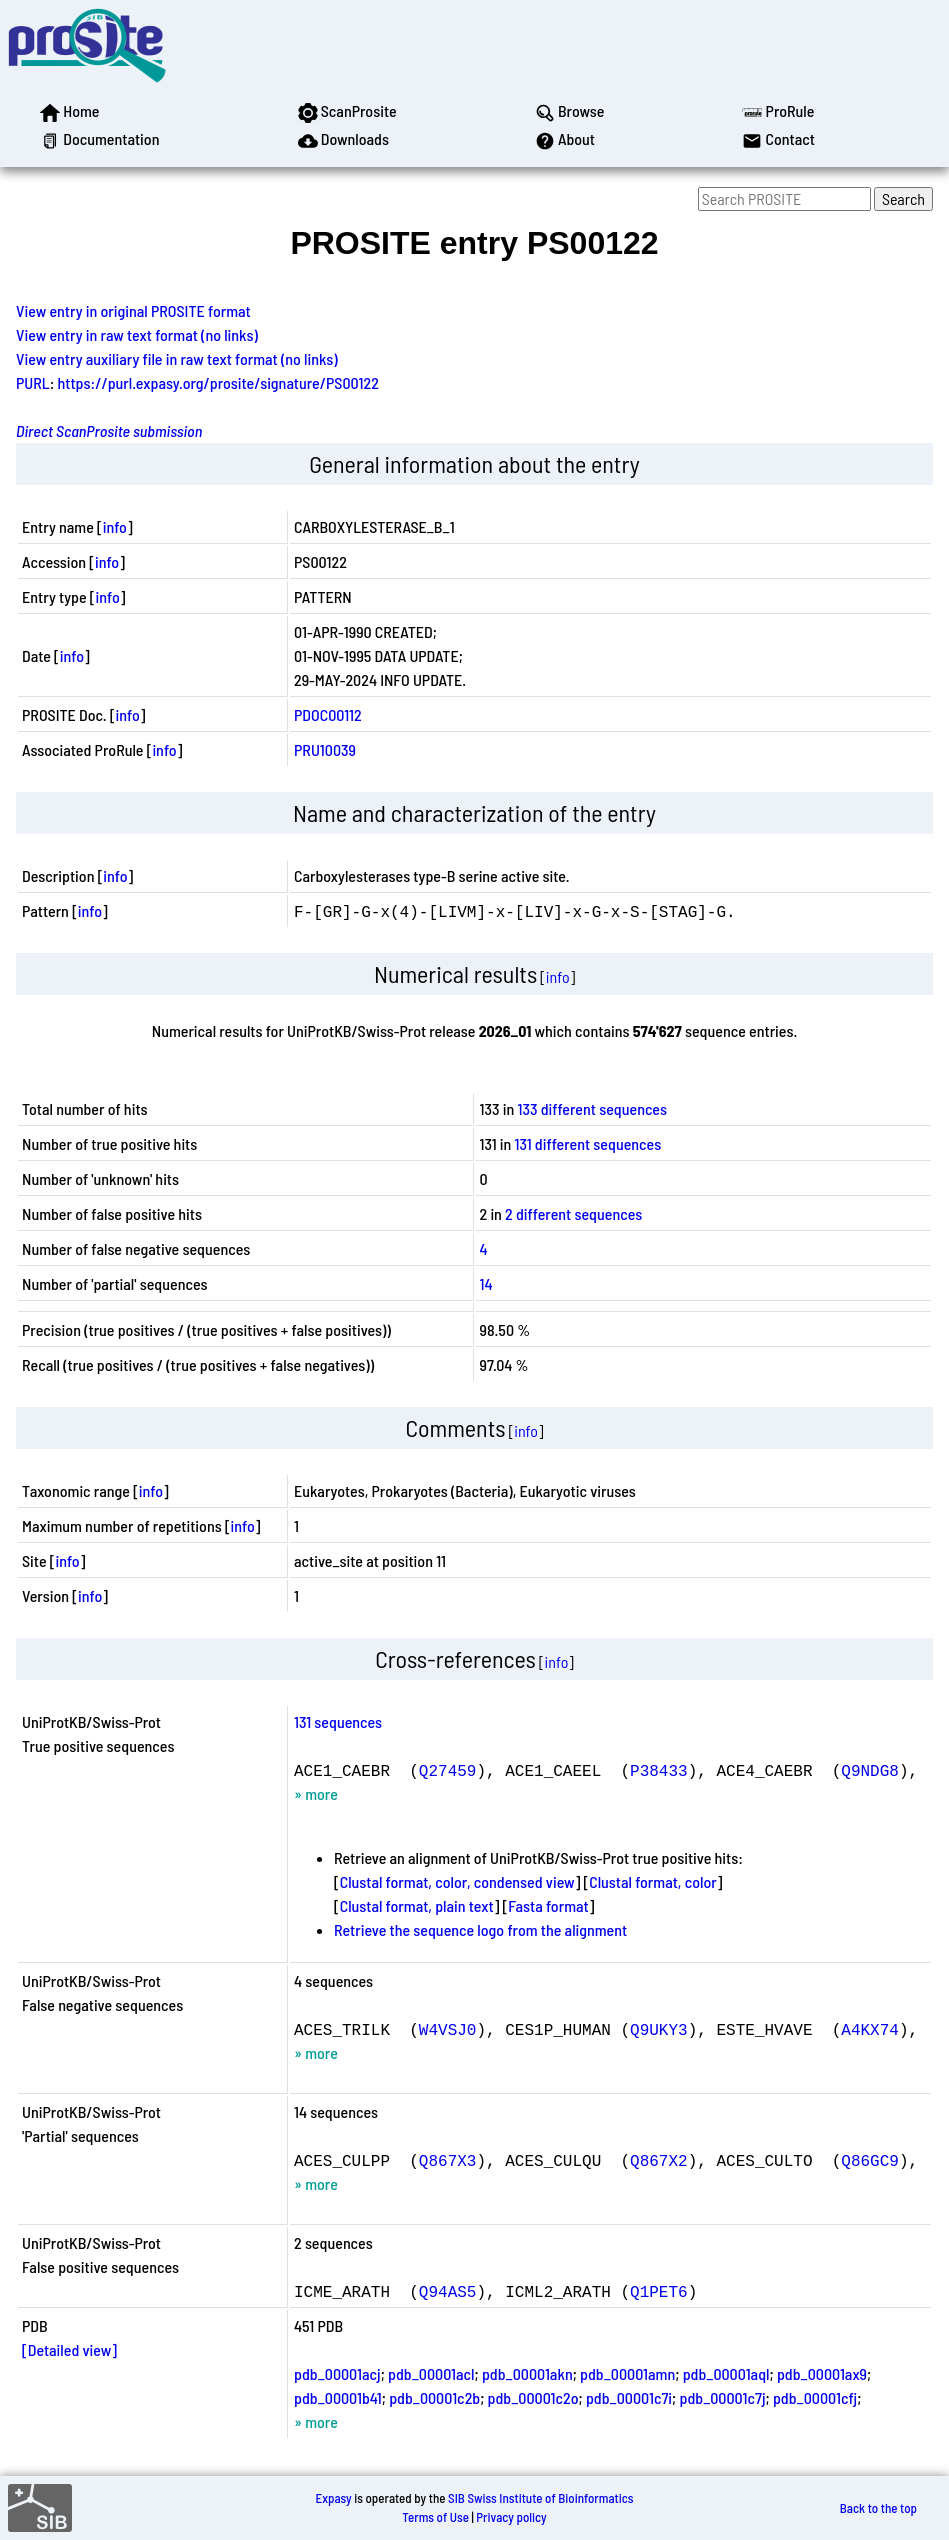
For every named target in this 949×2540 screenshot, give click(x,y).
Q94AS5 (448, 2291)
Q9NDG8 (870, 1770)
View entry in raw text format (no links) (137, 334)
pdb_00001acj (337, 2373)
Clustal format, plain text (417, 1905)
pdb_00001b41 (338, 2397)
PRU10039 (325, 749)
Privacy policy (511, 2517)
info (115, 526)
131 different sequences (588, 1143)
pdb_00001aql (726, 2373)
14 (486, 1283)
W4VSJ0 (448, 2029)
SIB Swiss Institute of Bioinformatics (540, 2498)
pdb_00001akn (527, 2373)
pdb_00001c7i (629, 2397)
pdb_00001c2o (533, 2397)
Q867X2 (659, 2160)
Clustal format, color (653, 1881)
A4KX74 (870, 2029)
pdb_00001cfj (815, 2397)
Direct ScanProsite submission (109, 430)
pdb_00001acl (431, 2373)
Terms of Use (435, 2517)
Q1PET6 (659, 2291)
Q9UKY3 (659, 2029)
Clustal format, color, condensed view (457, 1881)
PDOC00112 (328, 714)
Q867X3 (448, 2160)
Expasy (333, 2498)
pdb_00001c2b (434, 2397)
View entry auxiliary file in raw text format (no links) (177, 358)
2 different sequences (573, 1213)
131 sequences (338, 1721)
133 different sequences (592, 1108)
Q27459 (448, 1770)
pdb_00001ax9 (822, 2373)
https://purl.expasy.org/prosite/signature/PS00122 (218, 382)
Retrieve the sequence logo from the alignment (480, 1929)
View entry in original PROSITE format (133, 310)
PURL (33, 382)
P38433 (659, 1770)
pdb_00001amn (627, 2373)
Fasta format (548, 1905)
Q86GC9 (870, 2160)
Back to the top (878, 2508)
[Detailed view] (69, 2349)
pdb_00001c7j (722, 2397)
